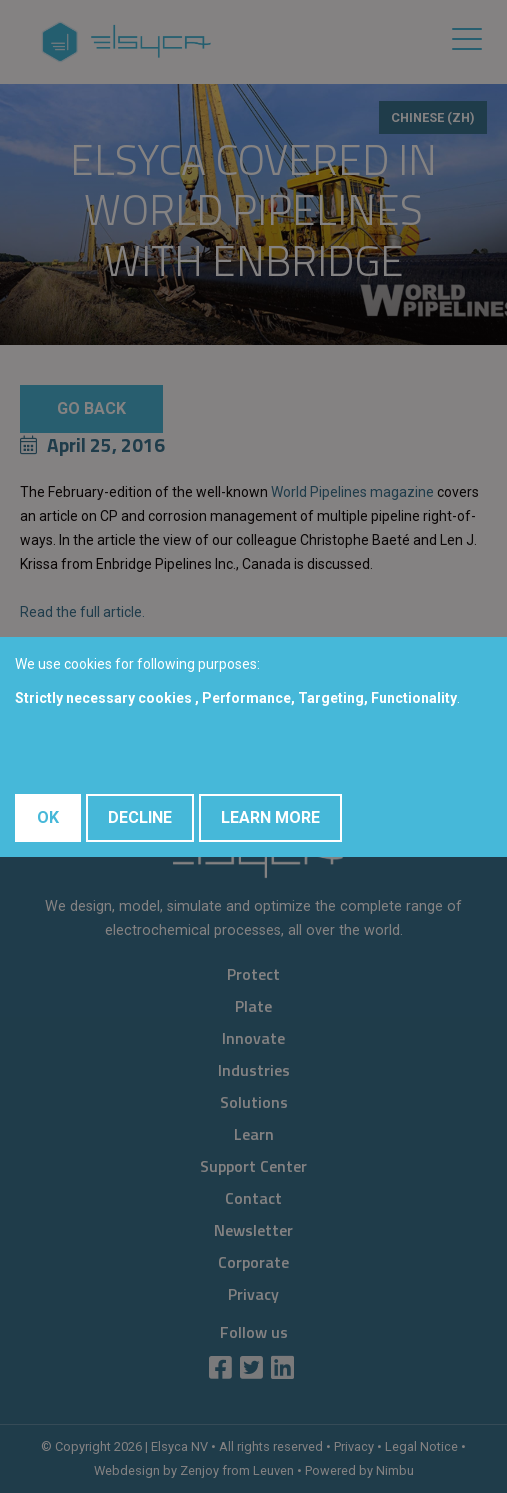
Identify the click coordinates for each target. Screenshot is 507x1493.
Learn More (270, 817)
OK (48, 817)
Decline (140, 817)
